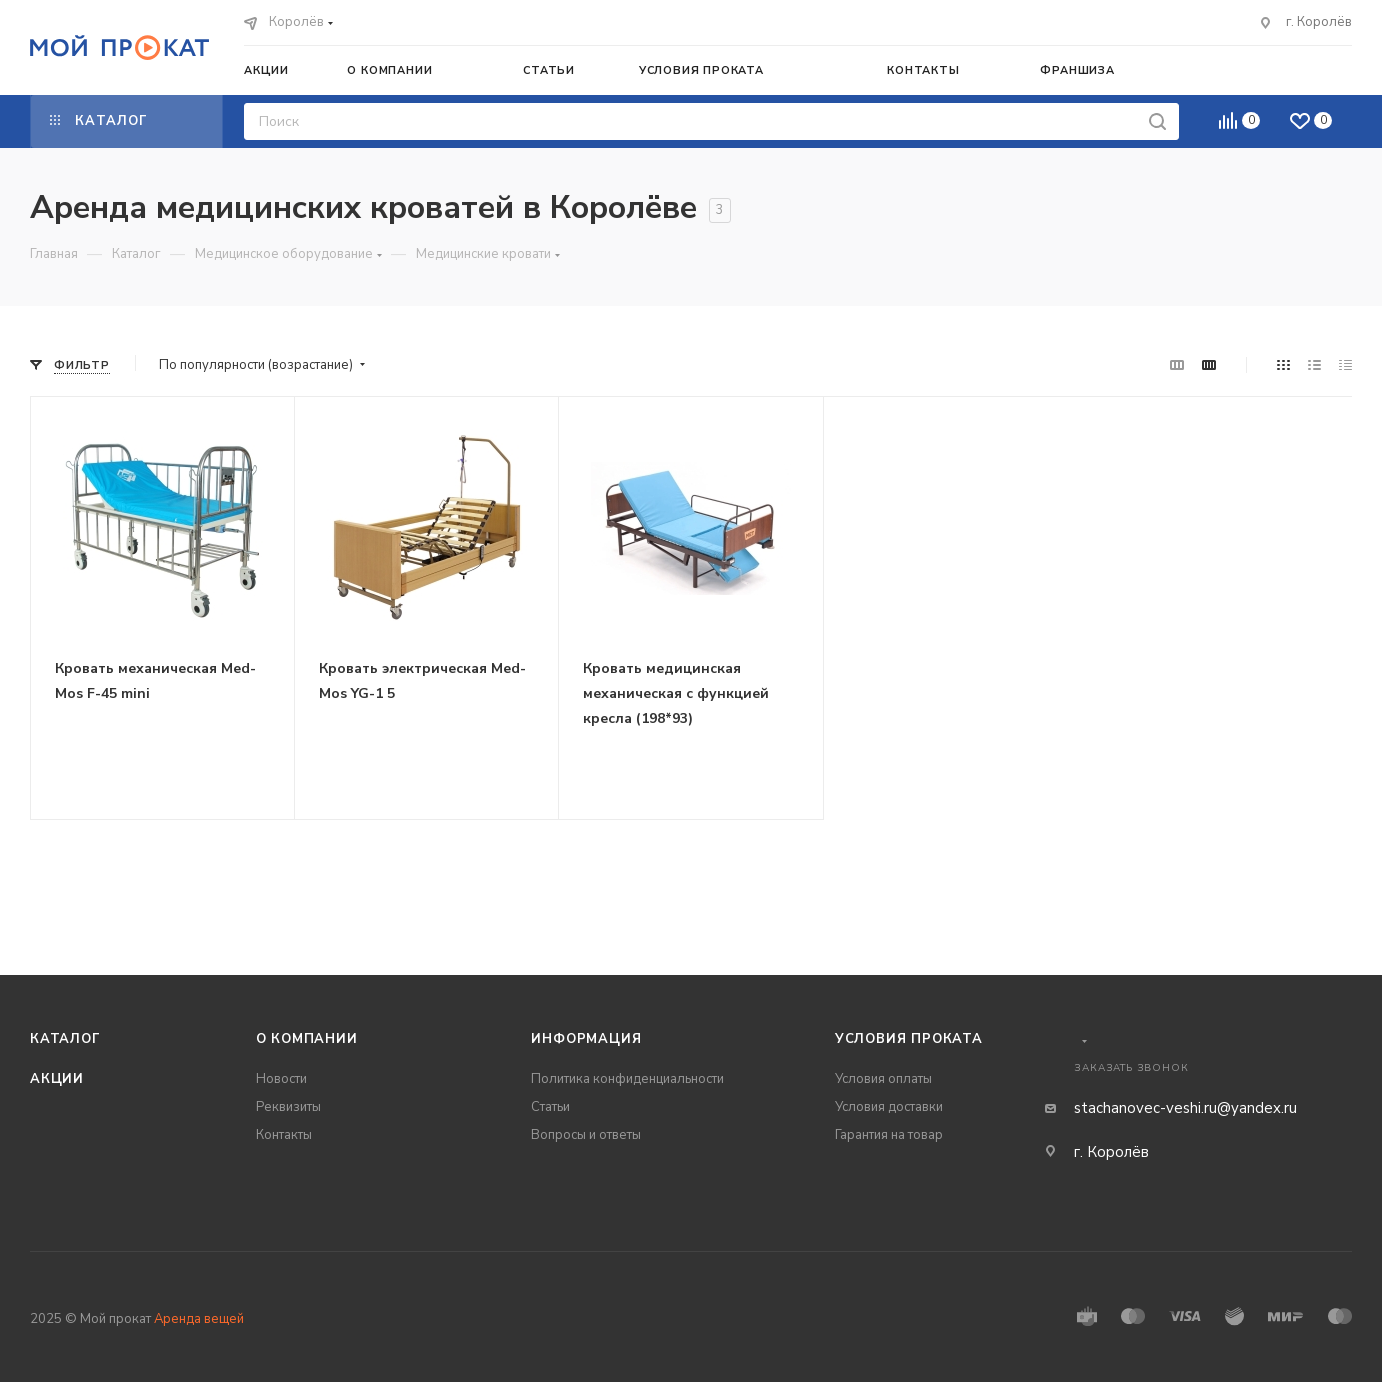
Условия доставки (889, 1107)
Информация (586, 1039)
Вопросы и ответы (586, 1135)
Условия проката (909, 1039)
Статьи (550, 1107)
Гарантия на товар (889, 1135)
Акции (57, 1079)
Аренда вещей (199, 1319)
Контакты (284, 1135)
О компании (307, 1039)
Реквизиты (288, 1107)
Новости (281, 1079)
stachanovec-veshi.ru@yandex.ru (1185, 1108)
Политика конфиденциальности (627, 1079)
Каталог (65, 1039)
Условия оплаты (883, 1079)
